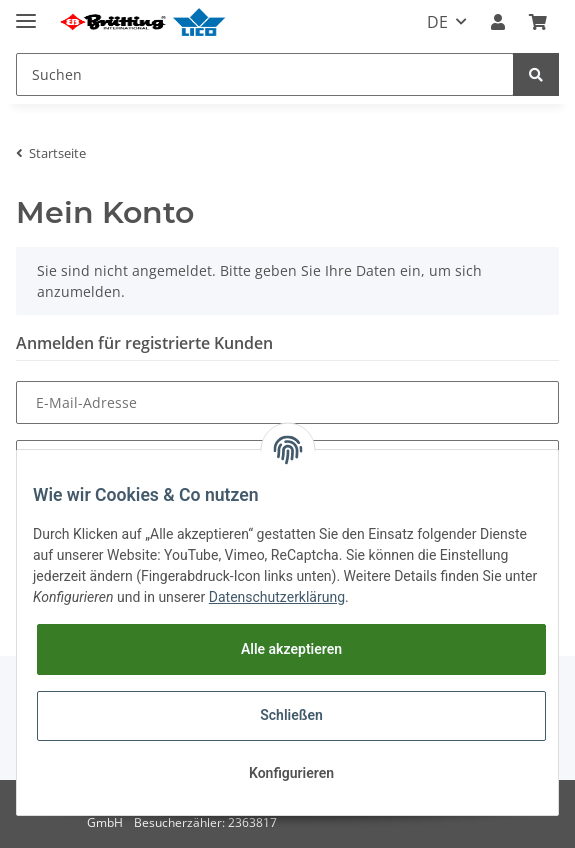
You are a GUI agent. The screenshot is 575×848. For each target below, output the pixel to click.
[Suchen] (265, 74)
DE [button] (437, 22)
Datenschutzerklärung (277, 597)
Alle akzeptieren (291, 649)
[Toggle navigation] (26, 12)
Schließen (291, 715)
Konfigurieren (291, 773)
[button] (498, 22)
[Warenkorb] (538, 22)
